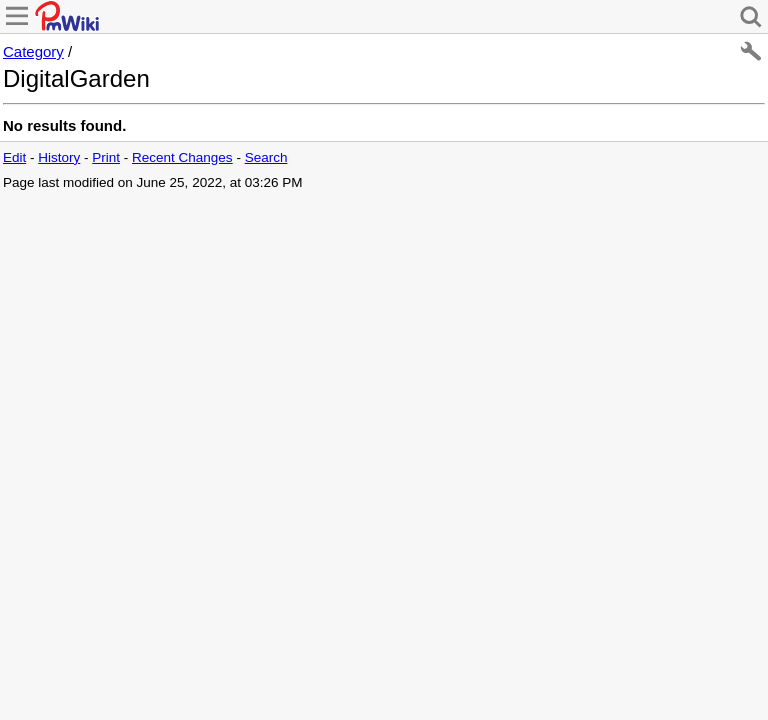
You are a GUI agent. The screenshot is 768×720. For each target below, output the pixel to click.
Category (33, 51)
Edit (14, 157)
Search (266, 157)
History (59, 157)
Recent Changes (182, 157)
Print (106, 157)
